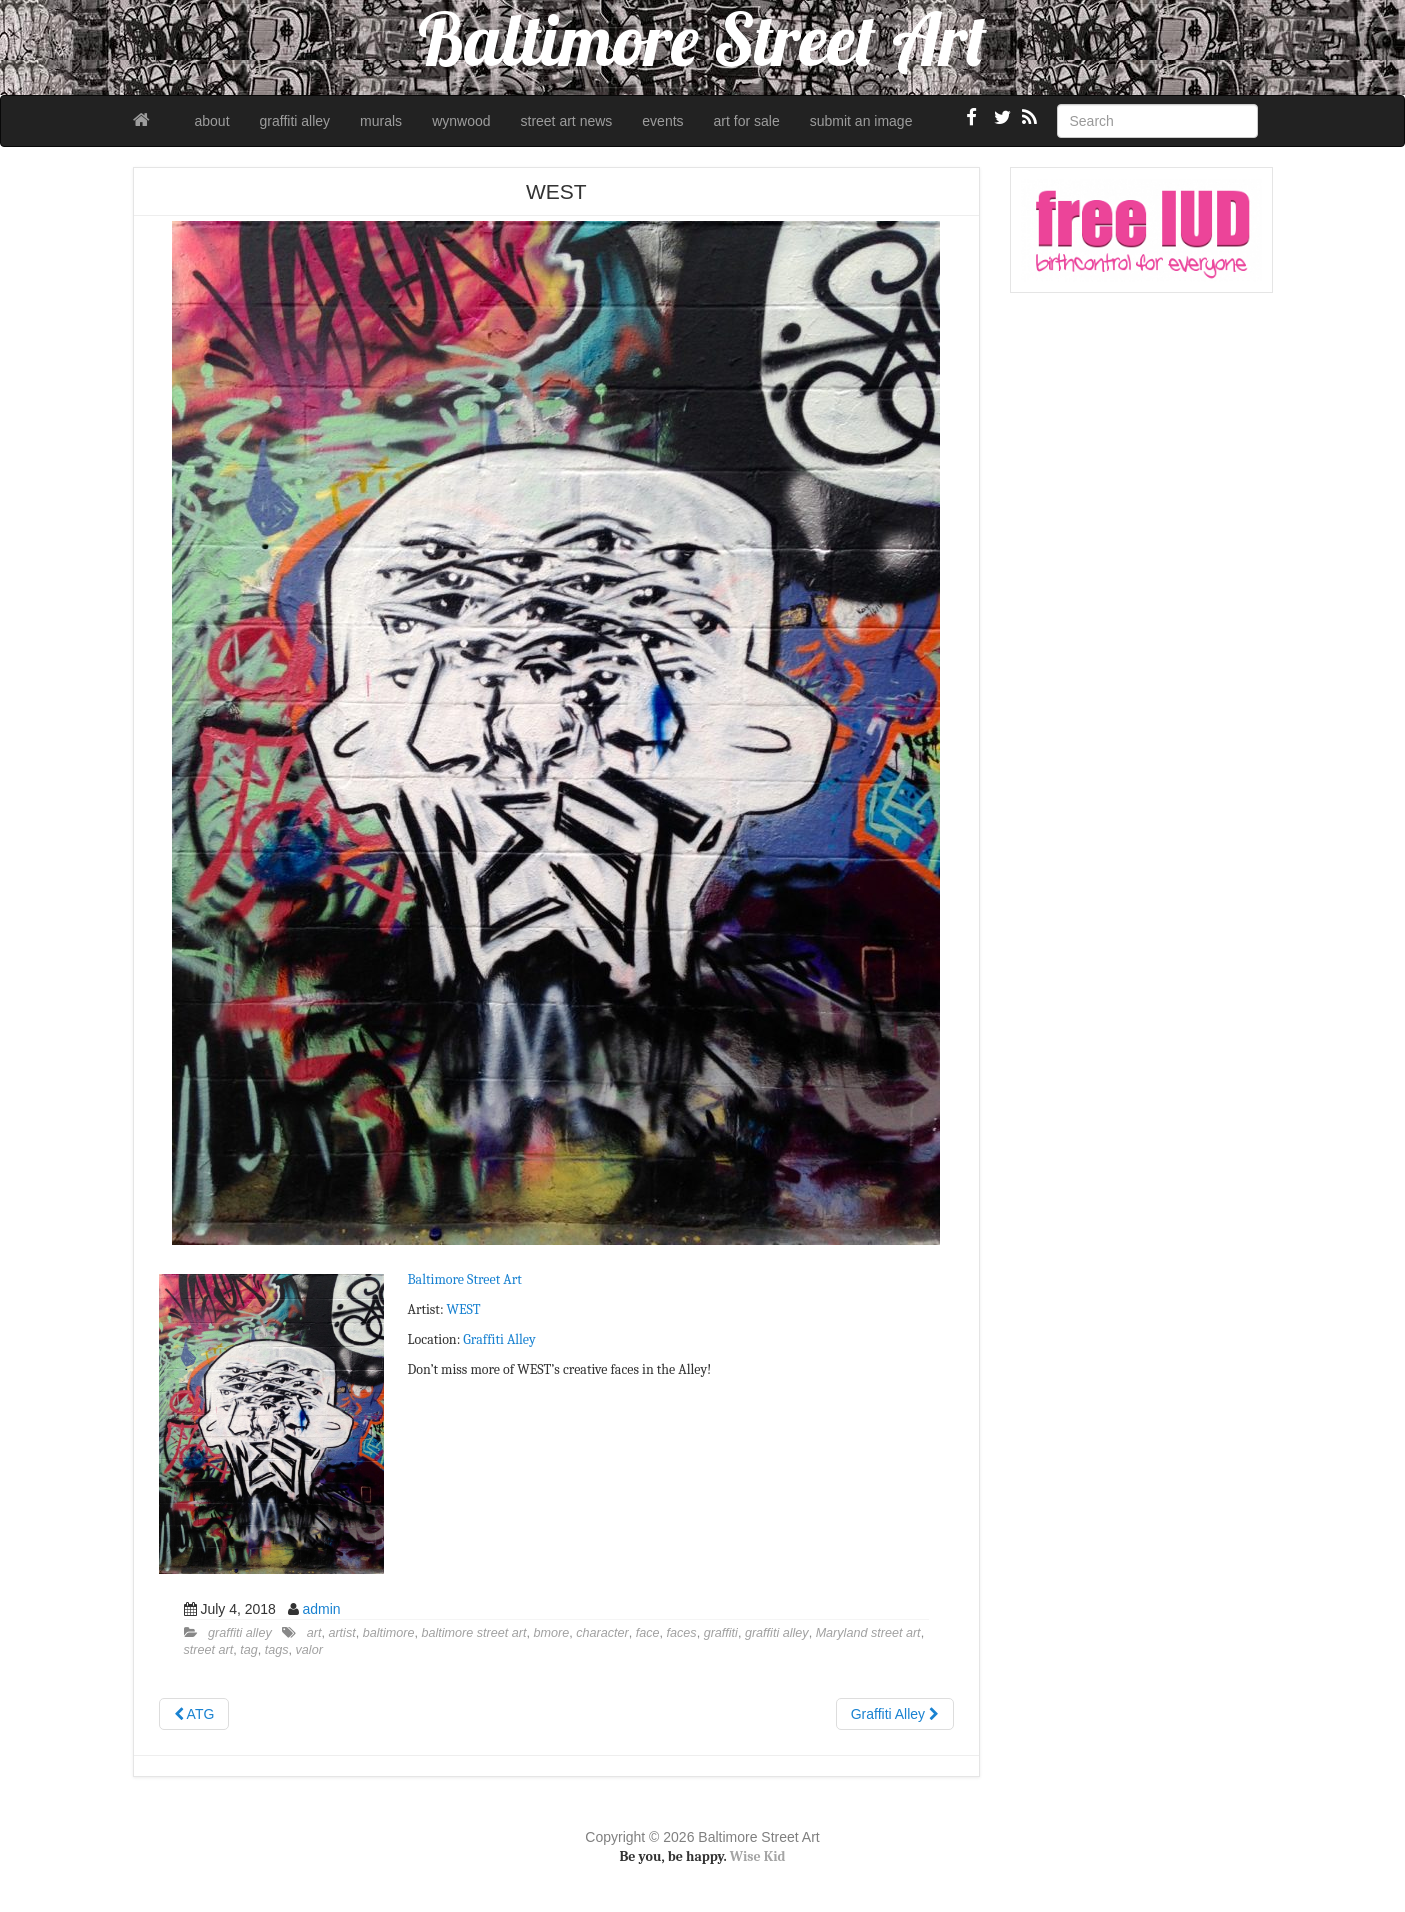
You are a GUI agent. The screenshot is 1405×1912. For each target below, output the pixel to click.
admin (321, 1609)
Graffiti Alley (499, 1339)
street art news (567, 121)
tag (249, 1650)
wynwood (461, 121)
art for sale (747, 121)
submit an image (861, 121)
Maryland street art (868, 1633)
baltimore (389, 1633)
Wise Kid (758, 1856)
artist (341, 1633)
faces (682, 1633)
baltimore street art (474, 1633)
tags (277, 1650)
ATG (194, 1714)
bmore (552, 1633)
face (648, 1633)
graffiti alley (295, 121)
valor (309, 1650)
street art (209, 1650)
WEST (464, 1309)
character (602, 1633)
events (662, 121)
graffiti (721, 1633)
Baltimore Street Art (465, 1279)
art (314, 1633)
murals (381, 121)
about (212, 121)
